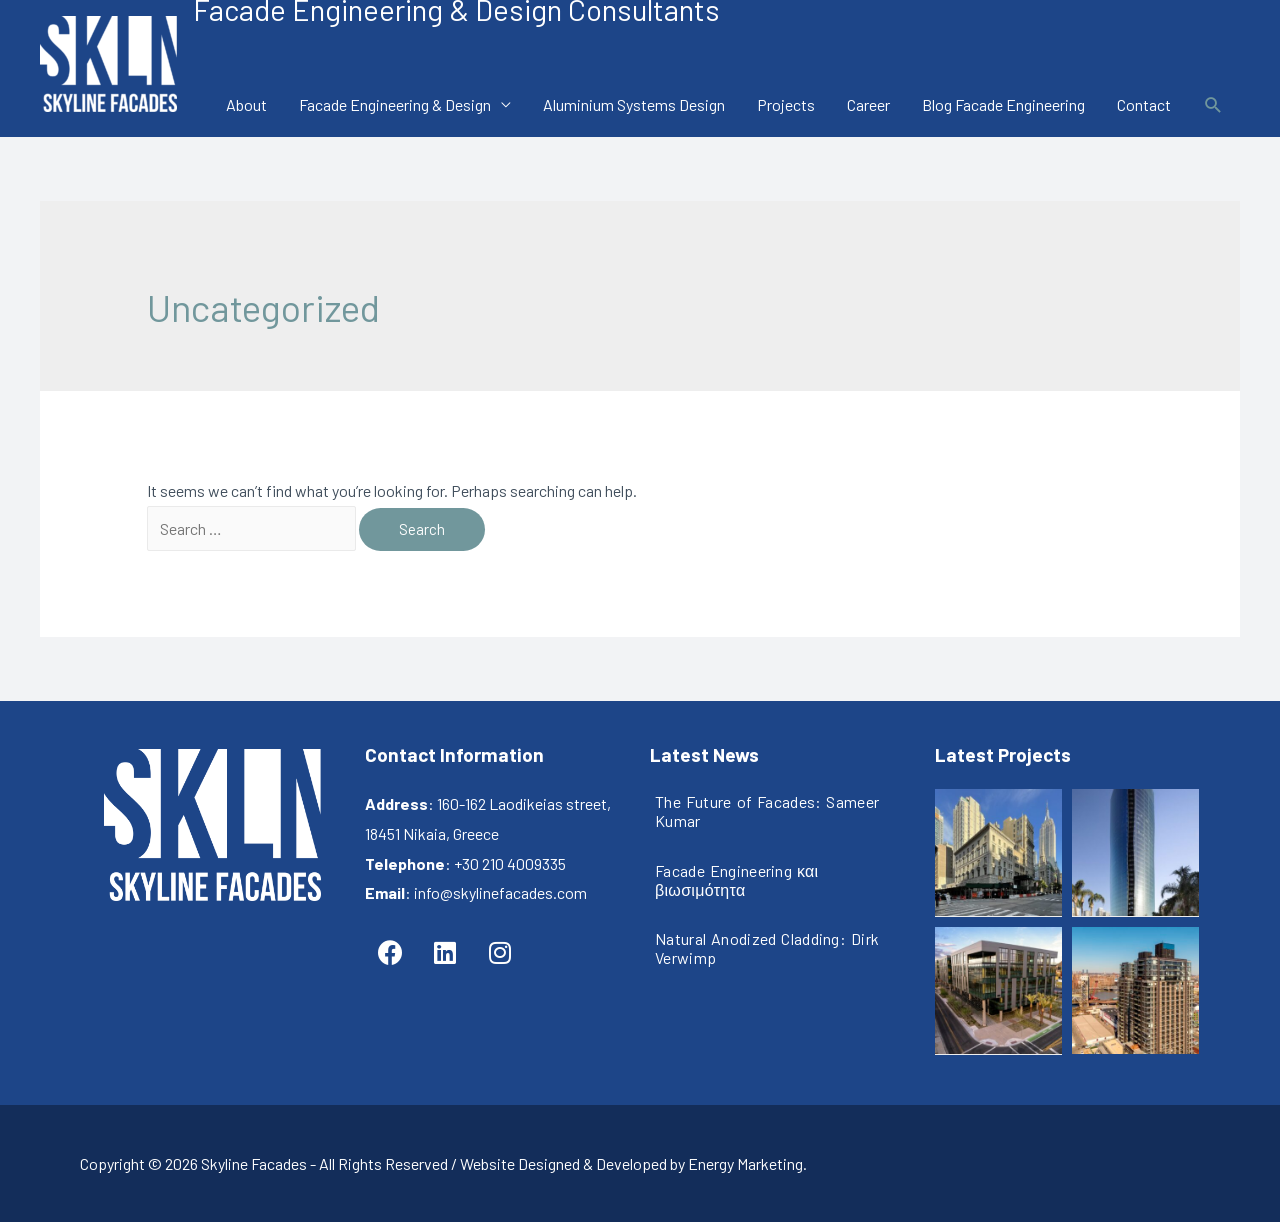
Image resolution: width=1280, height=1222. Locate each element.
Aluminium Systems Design (634, 104)
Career (868, 104)
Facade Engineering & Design (395, 104)
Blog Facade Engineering (1003, 104)
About (246, 104)
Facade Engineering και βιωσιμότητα (736, 880)
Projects (786, 104)
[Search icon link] (1213, 105)
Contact (1144, 104)
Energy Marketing (745, 1163)
